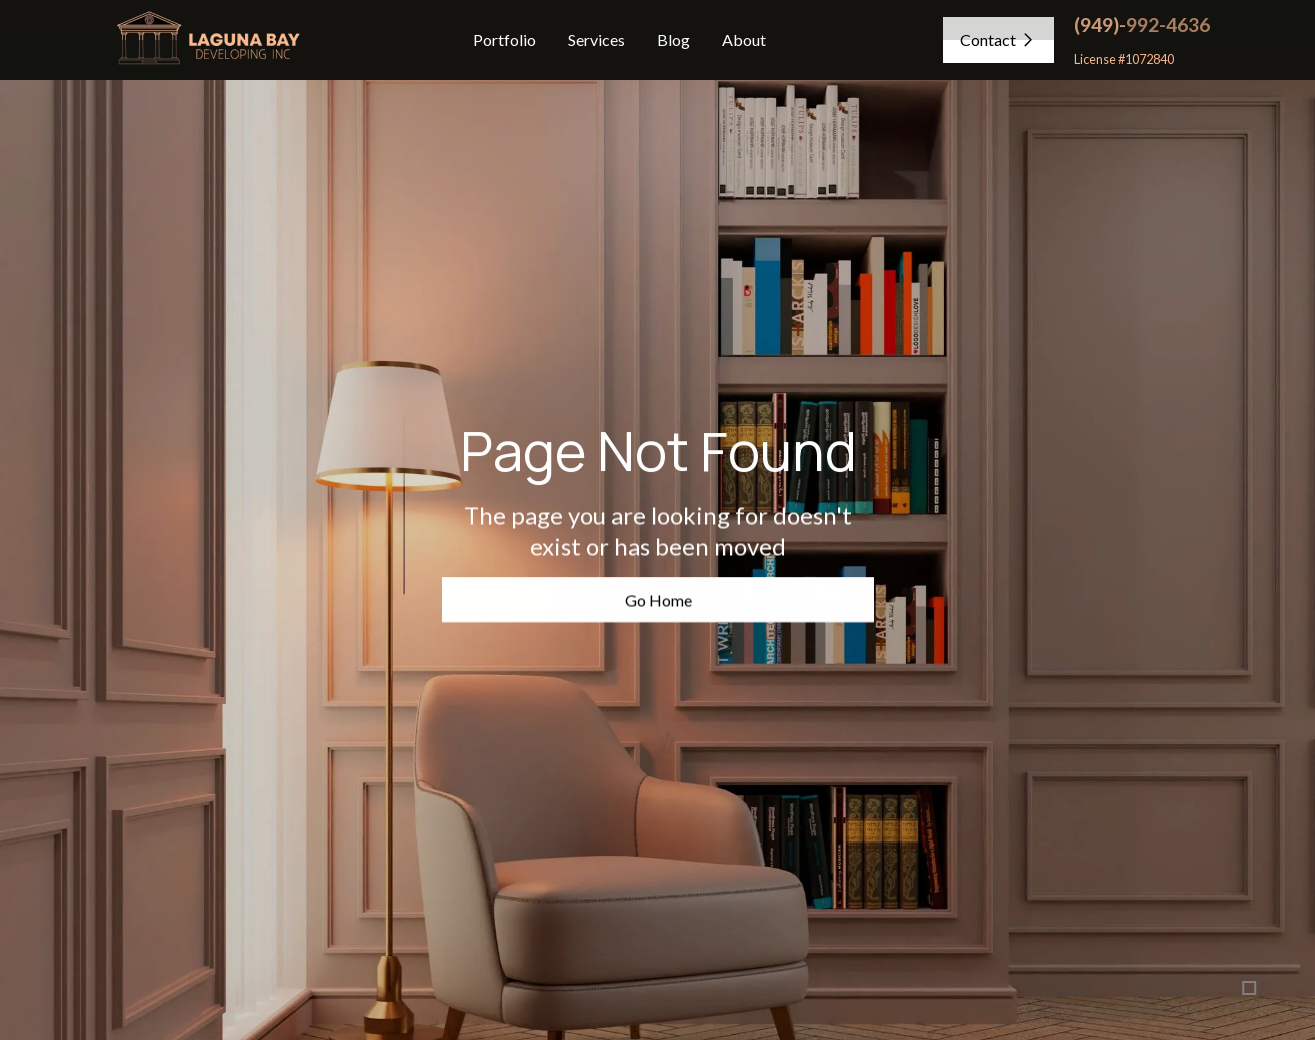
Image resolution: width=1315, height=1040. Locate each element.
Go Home (657, 600)
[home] (206, 40)
